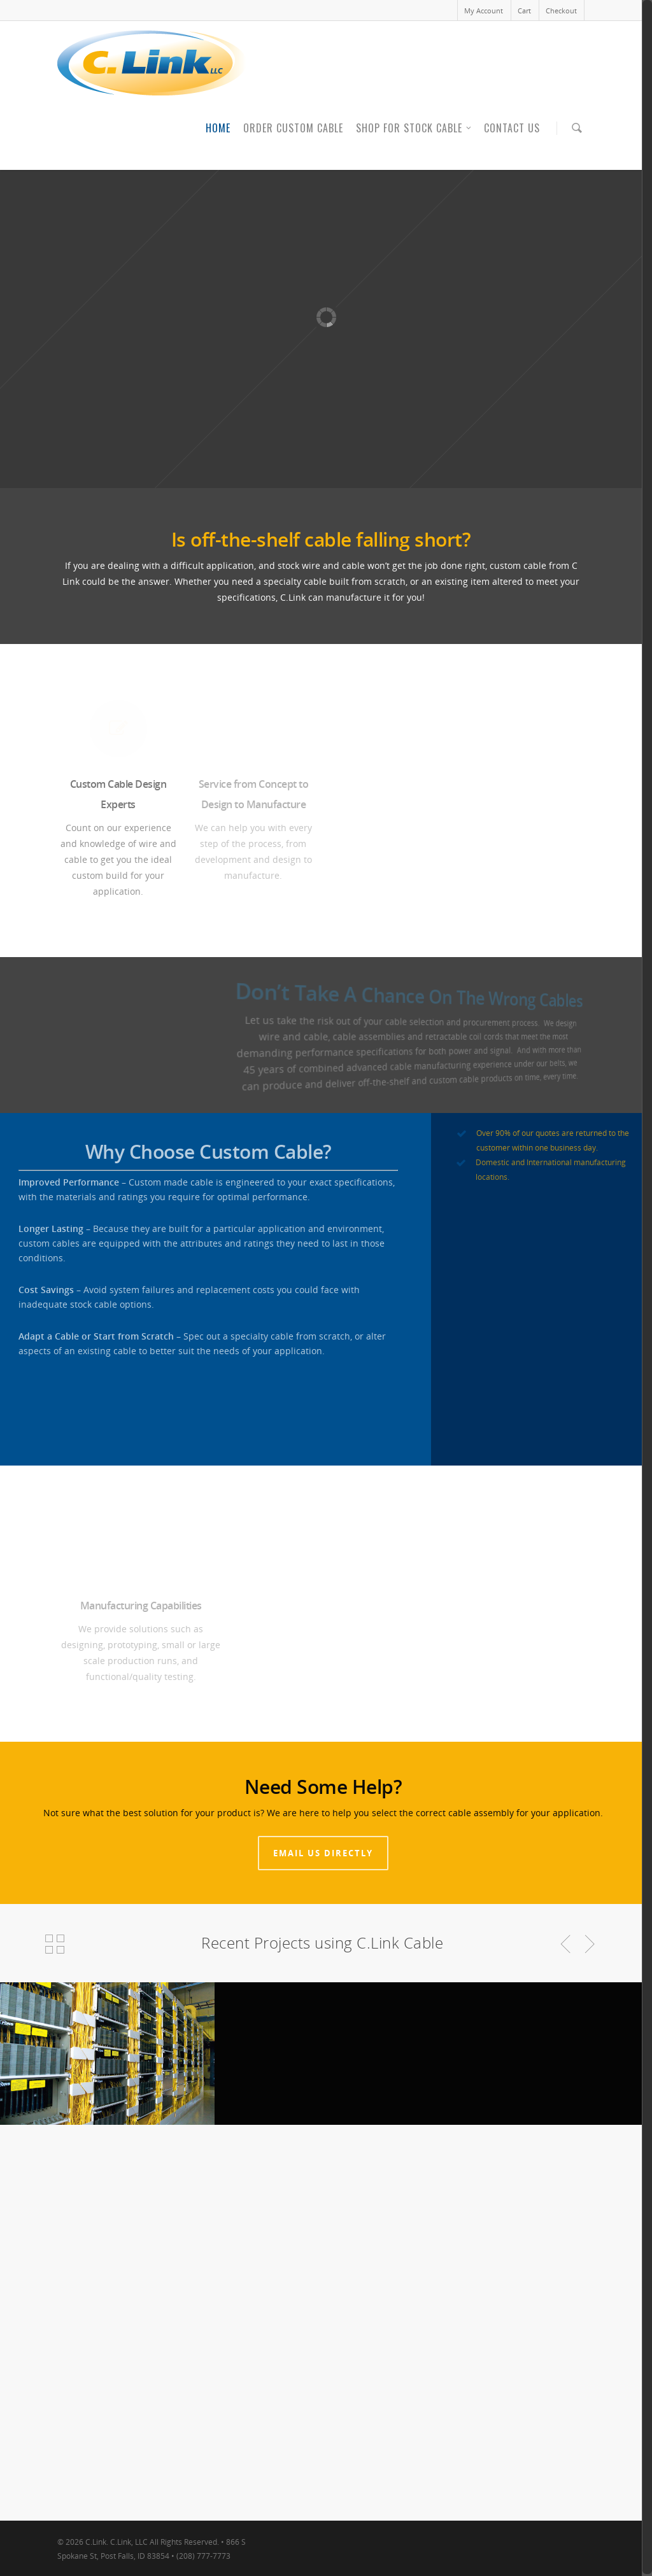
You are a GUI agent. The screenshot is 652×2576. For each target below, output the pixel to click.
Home (218, 128)
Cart (524, 10)
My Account (483, 10)
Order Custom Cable (293, 128)
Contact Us (512, 128)
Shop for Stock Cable (414, 128)
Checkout (561, 10)
